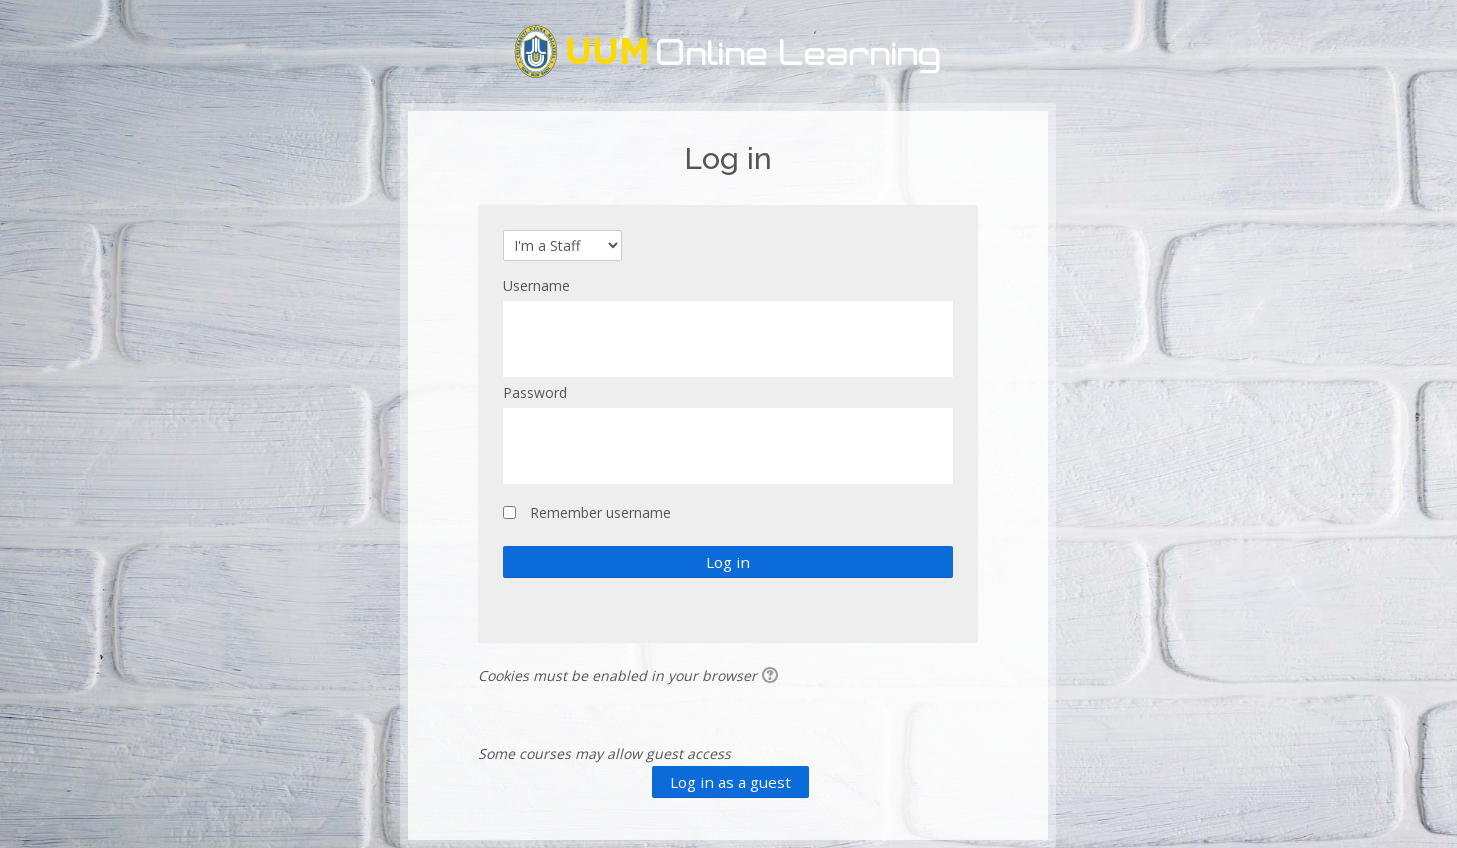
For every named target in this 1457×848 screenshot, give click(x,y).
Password (535, 392)
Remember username (600, 512)
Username (536, 285)
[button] (773, 677)
